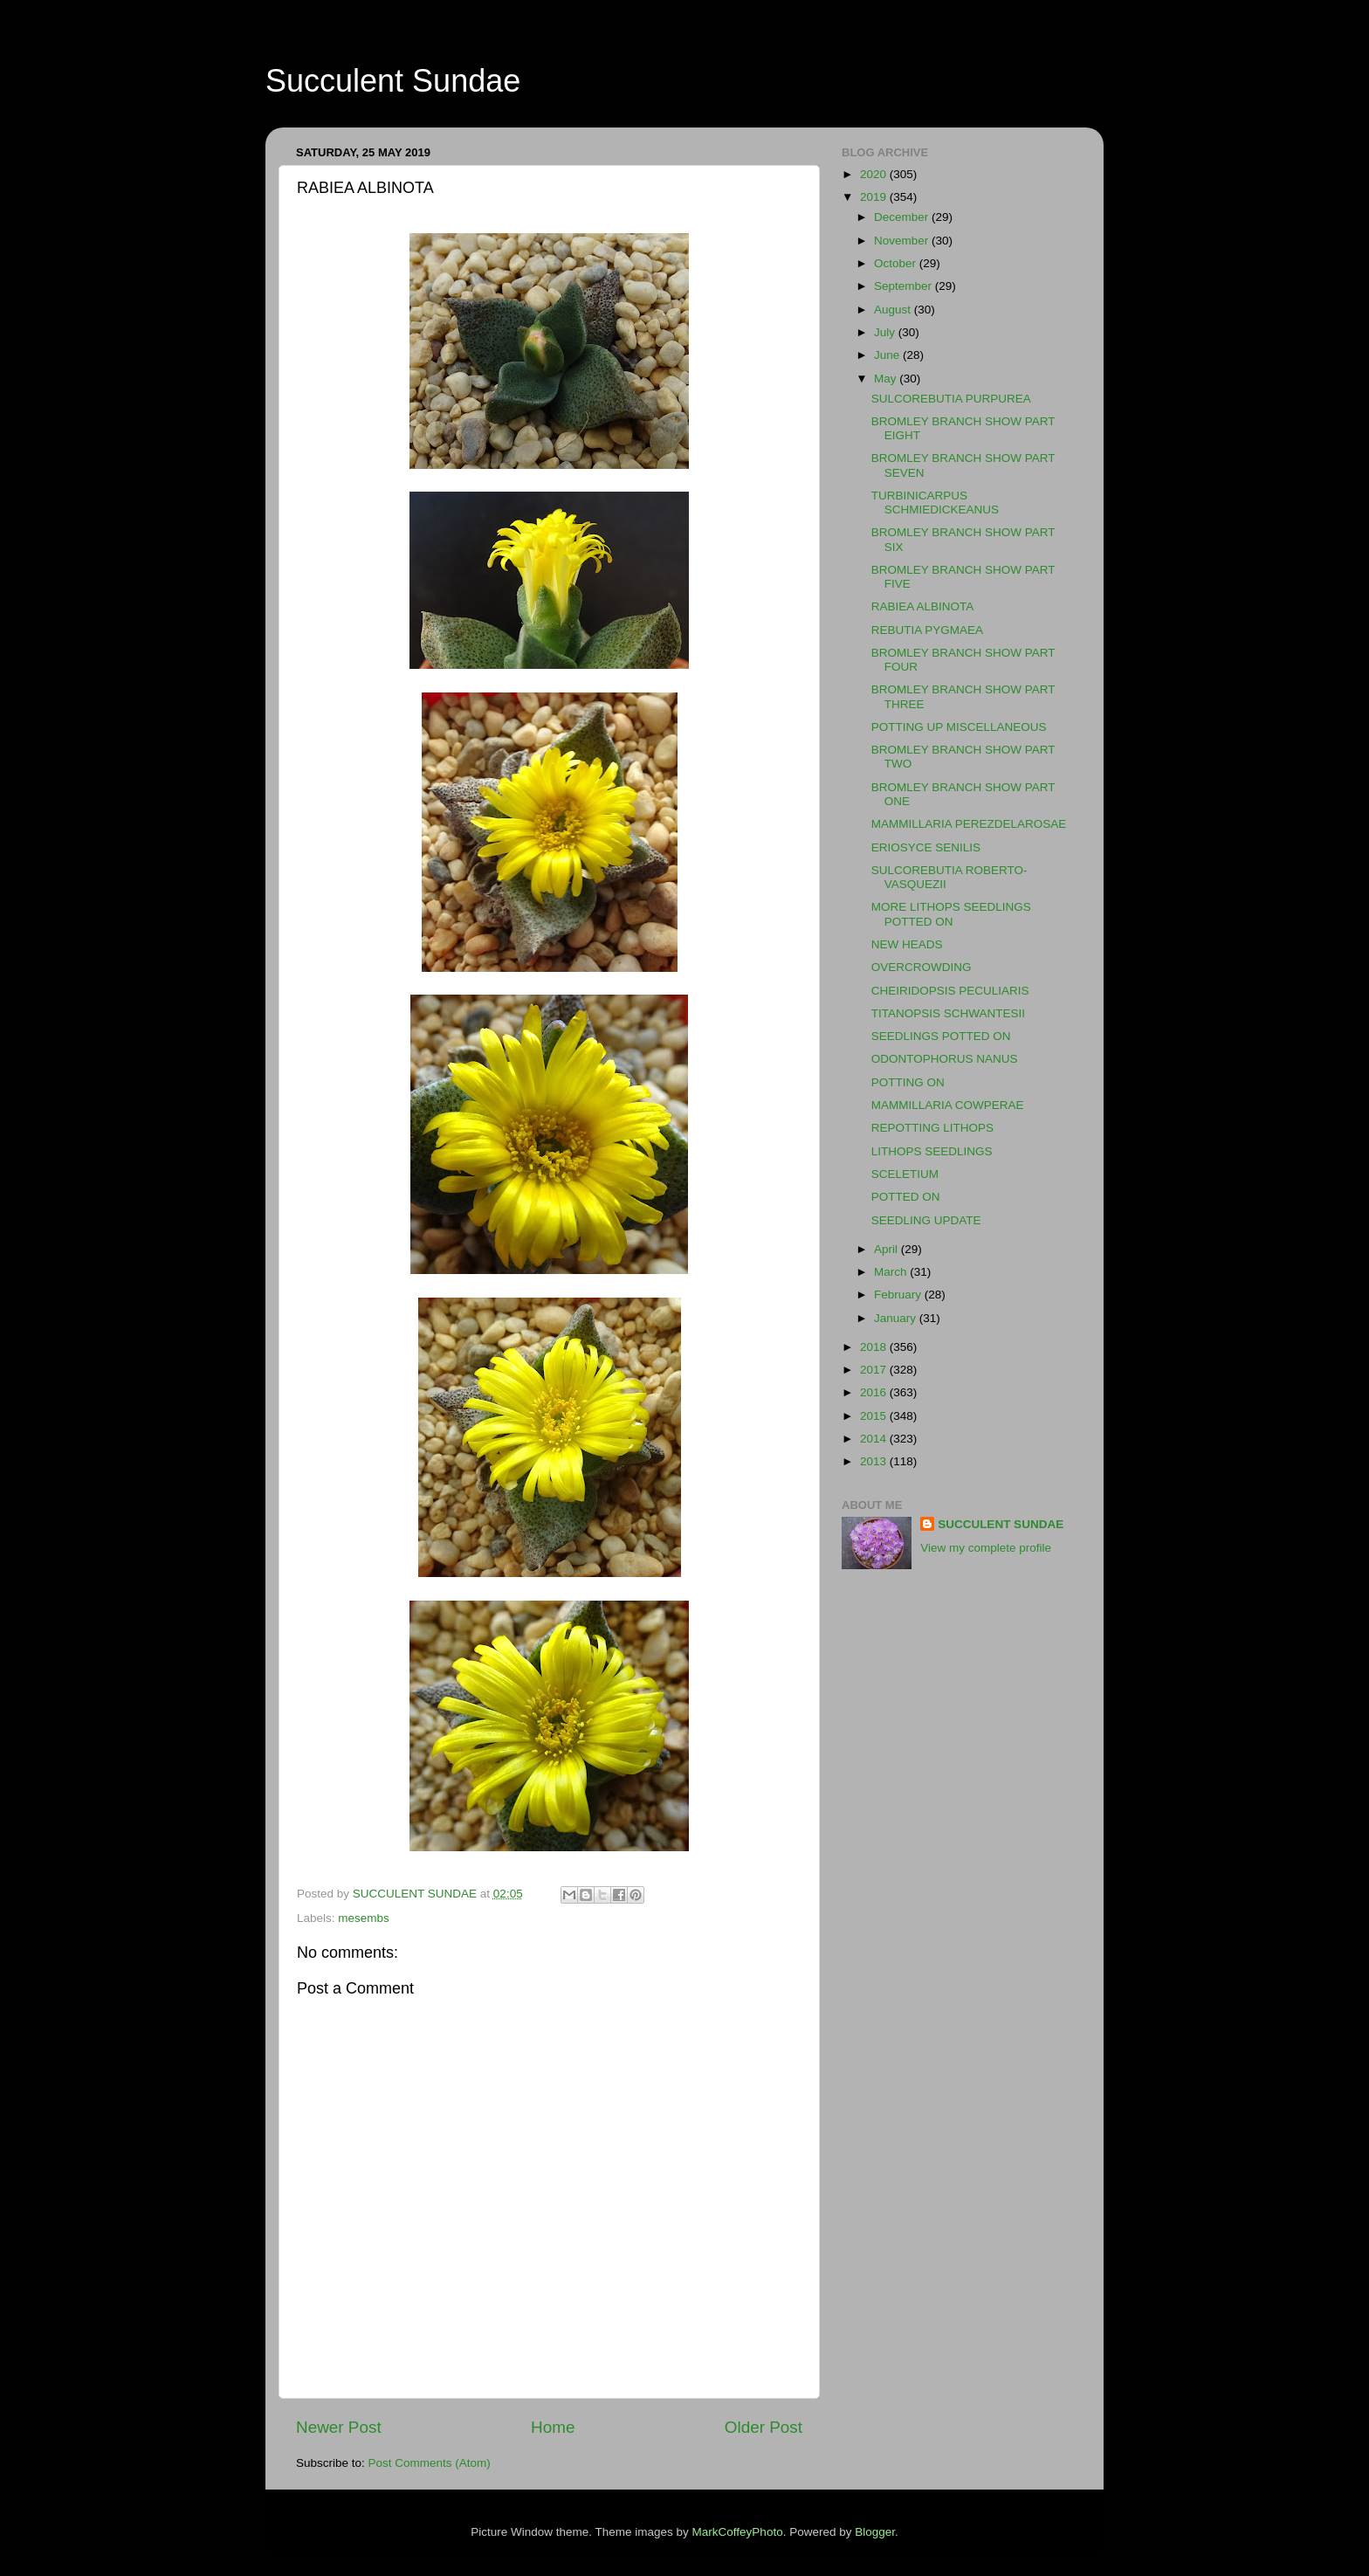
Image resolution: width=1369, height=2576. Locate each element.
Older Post (763, 2427)
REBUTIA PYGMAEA (927, 630)
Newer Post (339, 2427)
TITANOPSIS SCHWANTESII (948, 1013)
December (903, 217)
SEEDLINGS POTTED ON (941, 1036)
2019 (875, 196)
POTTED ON (905, 1196)
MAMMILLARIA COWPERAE (947, 1105)
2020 (875, 174)
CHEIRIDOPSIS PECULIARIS (950, 990)
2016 (875, 1392)
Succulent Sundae (392, 81)
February (899, 1294)
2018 (875, 1346)
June (888, 355)
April (887, 1249)
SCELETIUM (905, 1174)
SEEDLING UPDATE (926, 1220)
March (892, 1271)
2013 (875, 1461)
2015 (875, 1415)
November (903, 240)
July (886, 332)
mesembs (363, 1918)
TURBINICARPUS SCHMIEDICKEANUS (935, 502)
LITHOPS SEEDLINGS (932, 1151)
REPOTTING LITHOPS (932, 1127)
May (886, 378)
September (904, 286)
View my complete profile (985, 1547)
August (894, 309)
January (896, 1318)
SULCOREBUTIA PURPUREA (951, 398)
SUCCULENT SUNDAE (1000, 1524)
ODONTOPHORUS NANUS (944, 1058)
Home (552, 2427)
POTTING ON (908, 1082)
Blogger (875, 2531)
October (896, 263)
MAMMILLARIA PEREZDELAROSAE (969, 823)
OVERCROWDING (921, 967)
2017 (875, 1369)
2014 (875, 1438)
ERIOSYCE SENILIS (925, 847)
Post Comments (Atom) (429, 2462)
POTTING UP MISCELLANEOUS (959, 727)
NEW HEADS (907, 944)
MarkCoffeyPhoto (737, 2531)
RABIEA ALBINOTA (922, 606)
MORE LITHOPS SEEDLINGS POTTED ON (951, 913)
